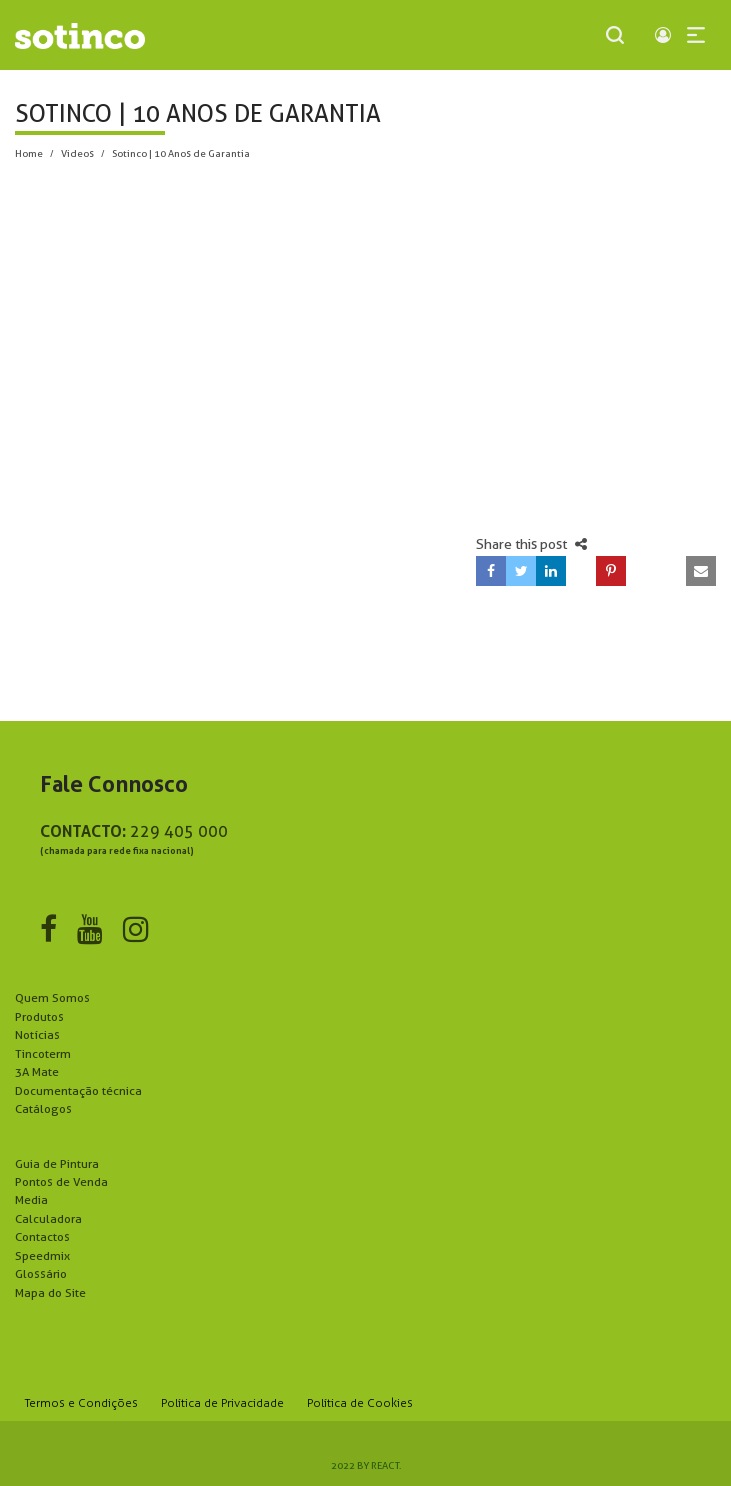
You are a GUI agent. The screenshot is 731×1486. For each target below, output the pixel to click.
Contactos (42, 1236)
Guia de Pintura (57, 1163)
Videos (77, 153)
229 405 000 (179, 831)
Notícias (37, 1034)
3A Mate (37, 1071)
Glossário (41, 1273)
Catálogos (43, 1108)
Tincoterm (43, 1053)
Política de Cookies (360, 1403)
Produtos (39, 1016)
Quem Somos (52, 997)
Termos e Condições (81, 1403)
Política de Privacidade (222, 1403)
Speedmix (42, 1255)
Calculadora (48, 1218)
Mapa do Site (50, 1292)
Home (29, 153)
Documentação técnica (78, 1090)
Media (31, 1199)
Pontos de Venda (61, 1181)
